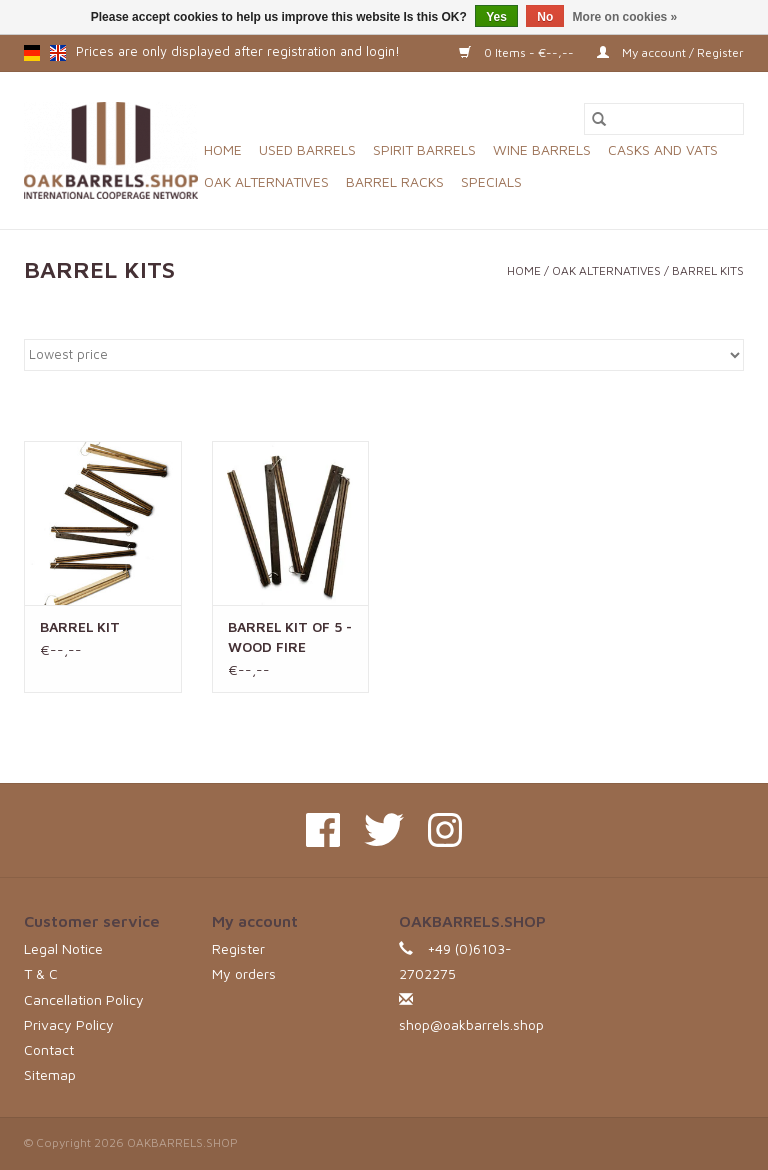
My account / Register (670, 52)
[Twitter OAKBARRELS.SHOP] (384, 830)
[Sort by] (384, 355)
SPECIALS (491, 181)
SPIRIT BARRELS (424, 149)
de (32, 53)
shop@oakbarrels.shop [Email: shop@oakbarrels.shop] (471, 1024)
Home (223, 149)
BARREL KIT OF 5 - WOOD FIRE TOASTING (290, 637)
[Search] (664, 119)
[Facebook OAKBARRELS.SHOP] (323, 830)
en (58, 53)
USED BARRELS (307, 149)
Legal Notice (63, 948)
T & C (41, 973)
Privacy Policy (69, 1024)
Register (238, 948)
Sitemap (50, 1074)
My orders (244, 973)
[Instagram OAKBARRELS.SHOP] (445, 830)
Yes (496, 17)
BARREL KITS (708, 270)
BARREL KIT (80, 626)
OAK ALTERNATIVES (266, 181)
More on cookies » (625, 17)
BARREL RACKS (395, 181)
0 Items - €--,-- (518, 52)
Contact (49, 1049)
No (545, 17)
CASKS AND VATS (663, 149)
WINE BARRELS (542, 149)
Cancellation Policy (84, 999)
